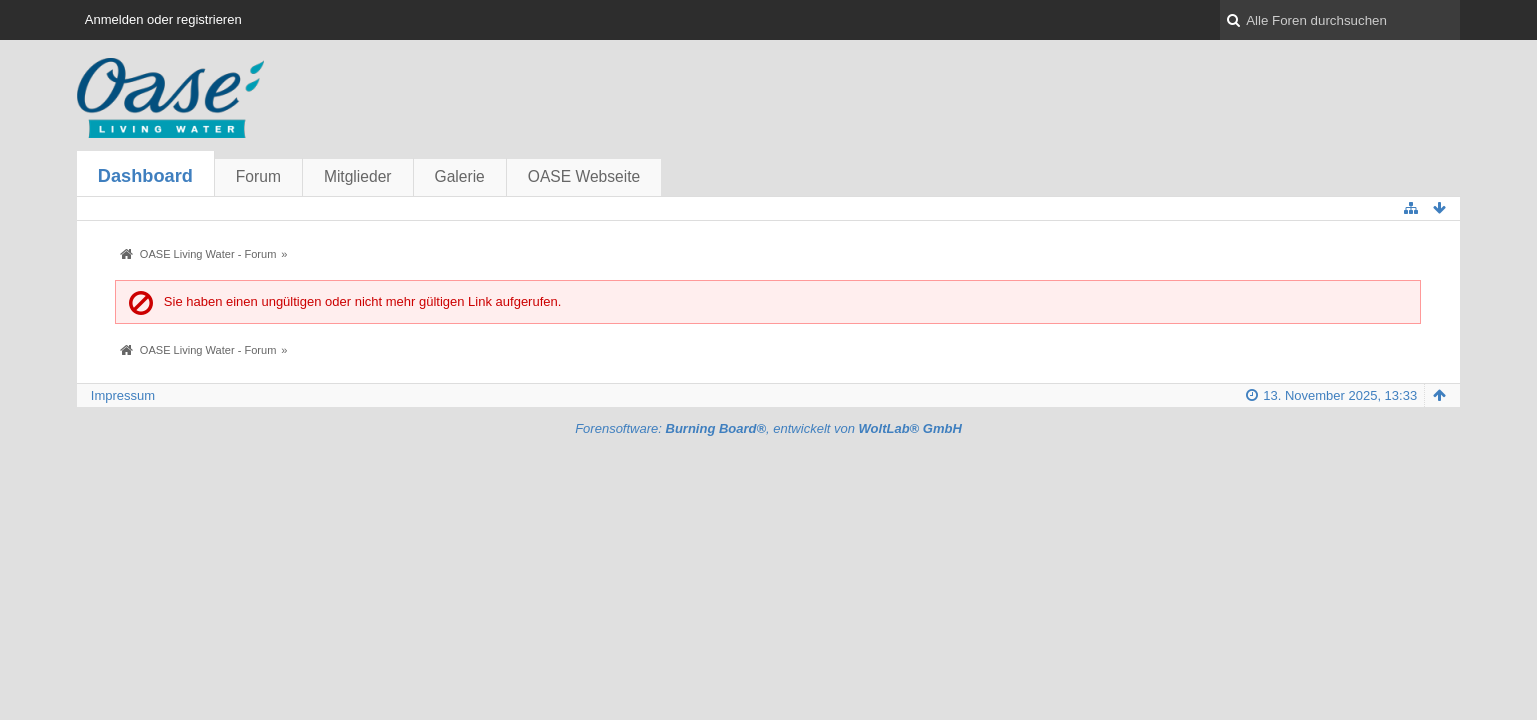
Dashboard (145, 176)
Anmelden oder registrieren (163, 19)
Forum (258, 176)
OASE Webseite (584, 176)
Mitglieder (358, 176)
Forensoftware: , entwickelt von (768, 428)
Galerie (460, 176)
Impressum (123, 395)
